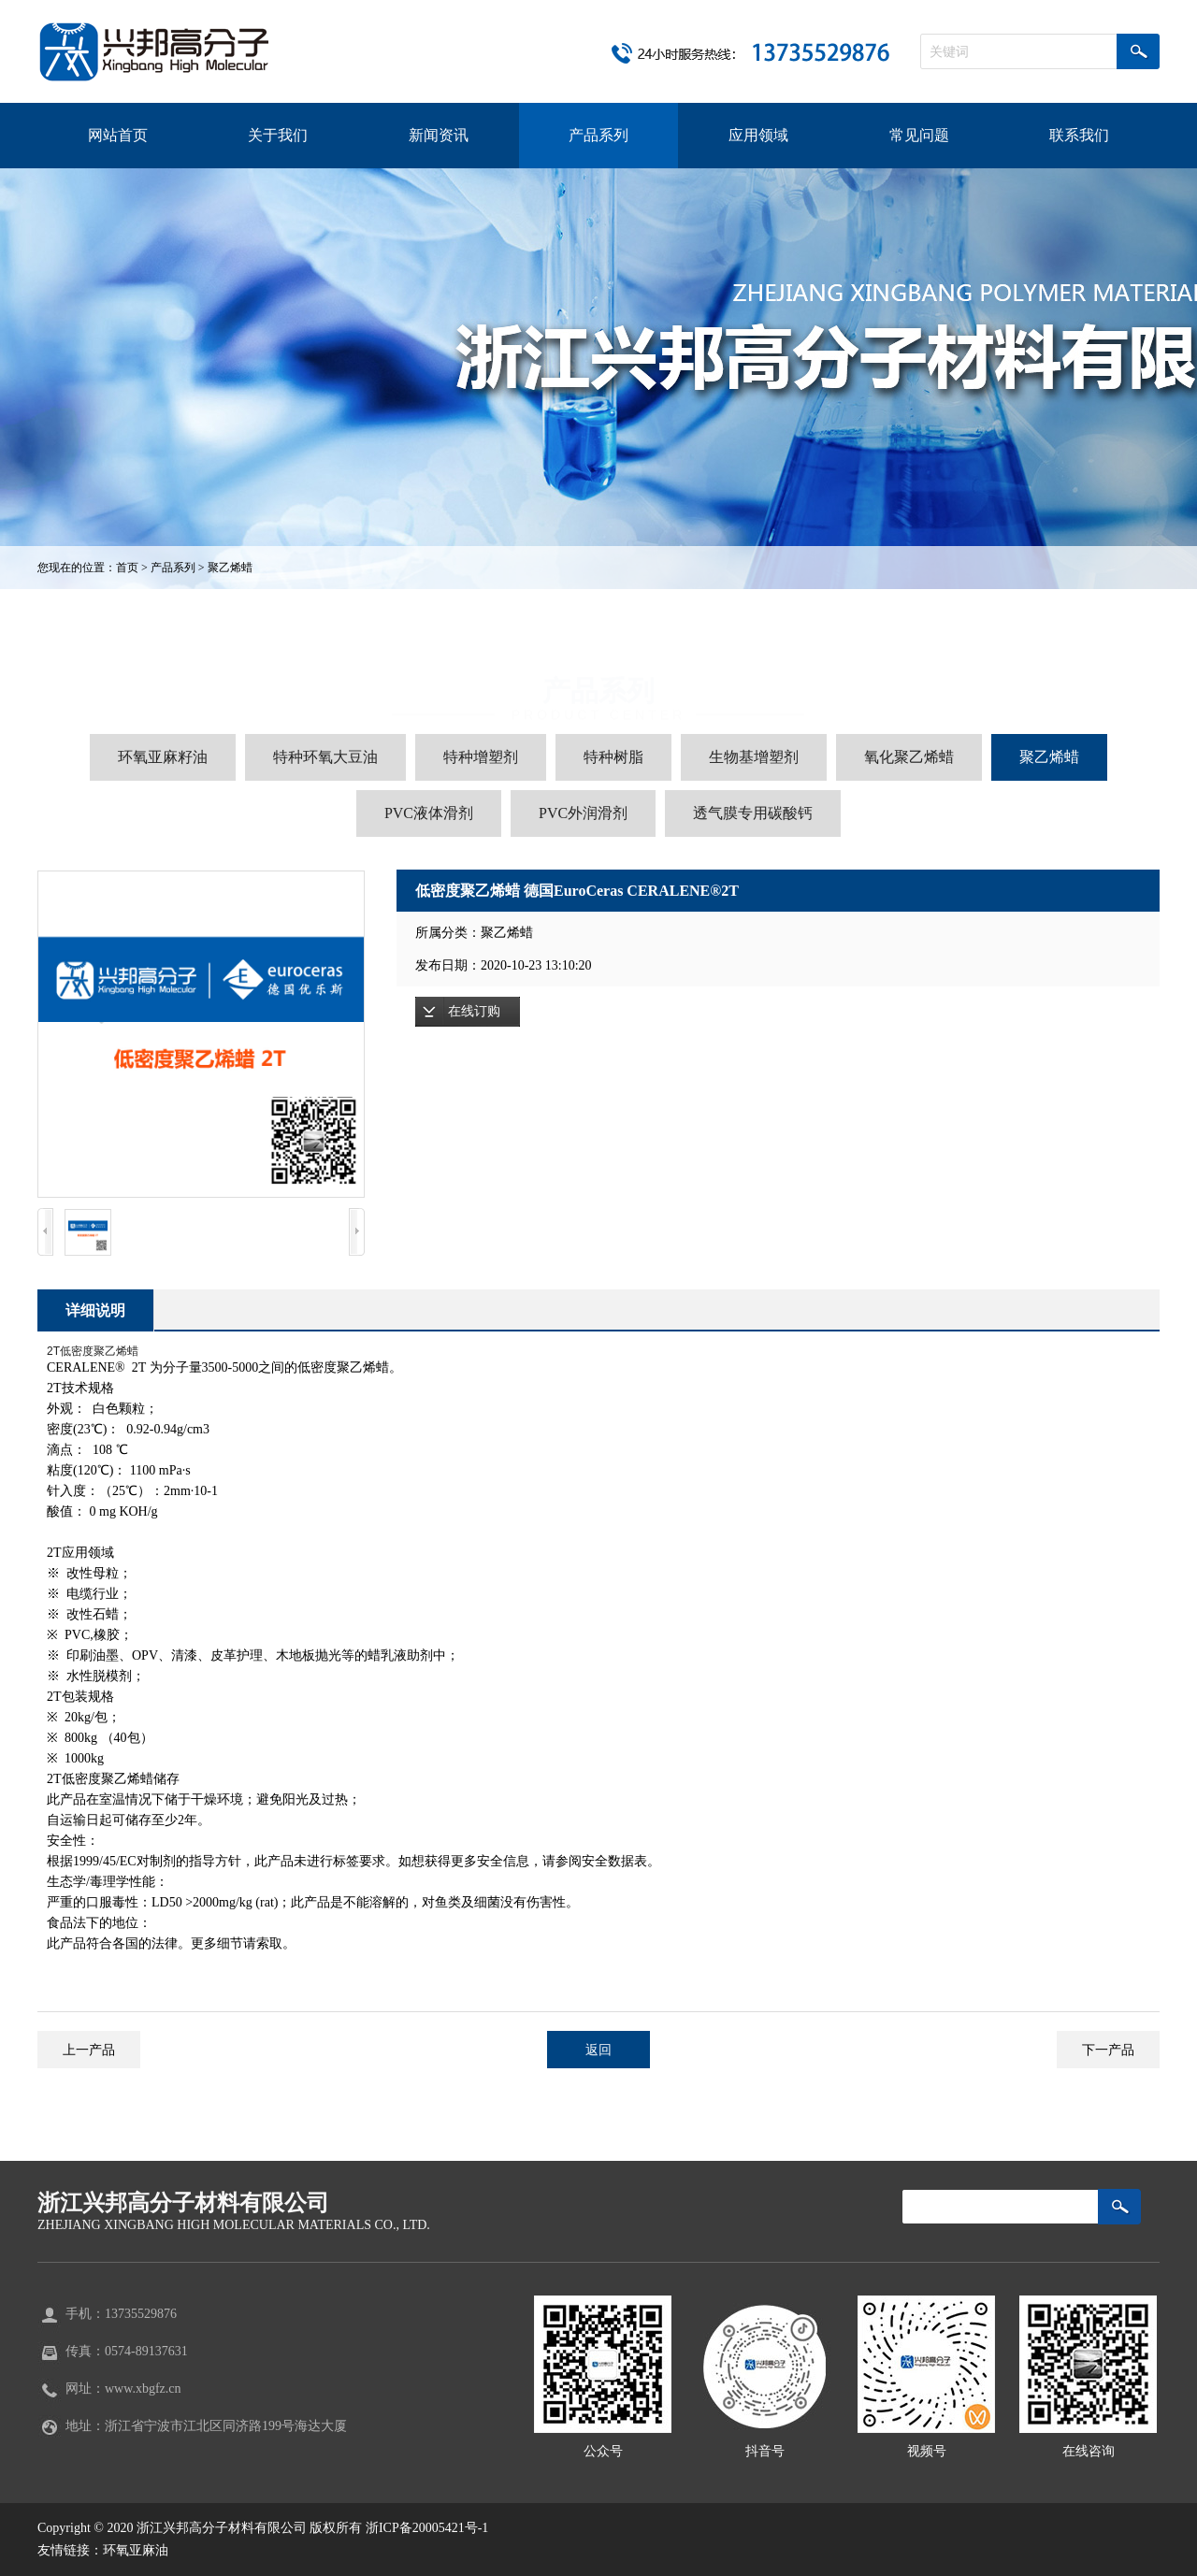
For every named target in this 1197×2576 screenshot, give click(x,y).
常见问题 (919, 135)
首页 (127, 567)
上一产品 (89, 2049)
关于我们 (278, 135)
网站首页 (118, 135)
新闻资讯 (439, 135)
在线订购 (474, 1011)
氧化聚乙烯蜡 (909, 757)
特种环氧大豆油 (325, 757)
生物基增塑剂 (754, 757)
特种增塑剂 (480, 757)
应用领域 (758, 135)
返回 (598, 2049)
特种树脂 (613, 757)
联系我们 (1079, 135)
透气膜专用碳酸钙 (753, 813)
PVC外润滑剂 (583, 813)
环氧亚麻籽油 (163, 757)
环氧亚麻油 (135, 2550)
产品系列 (598, 135)
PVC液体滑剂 (428, 813)
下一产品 (1108, 2049)
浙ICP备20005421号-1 (427, 2528)
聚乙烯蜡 (230, 567)
